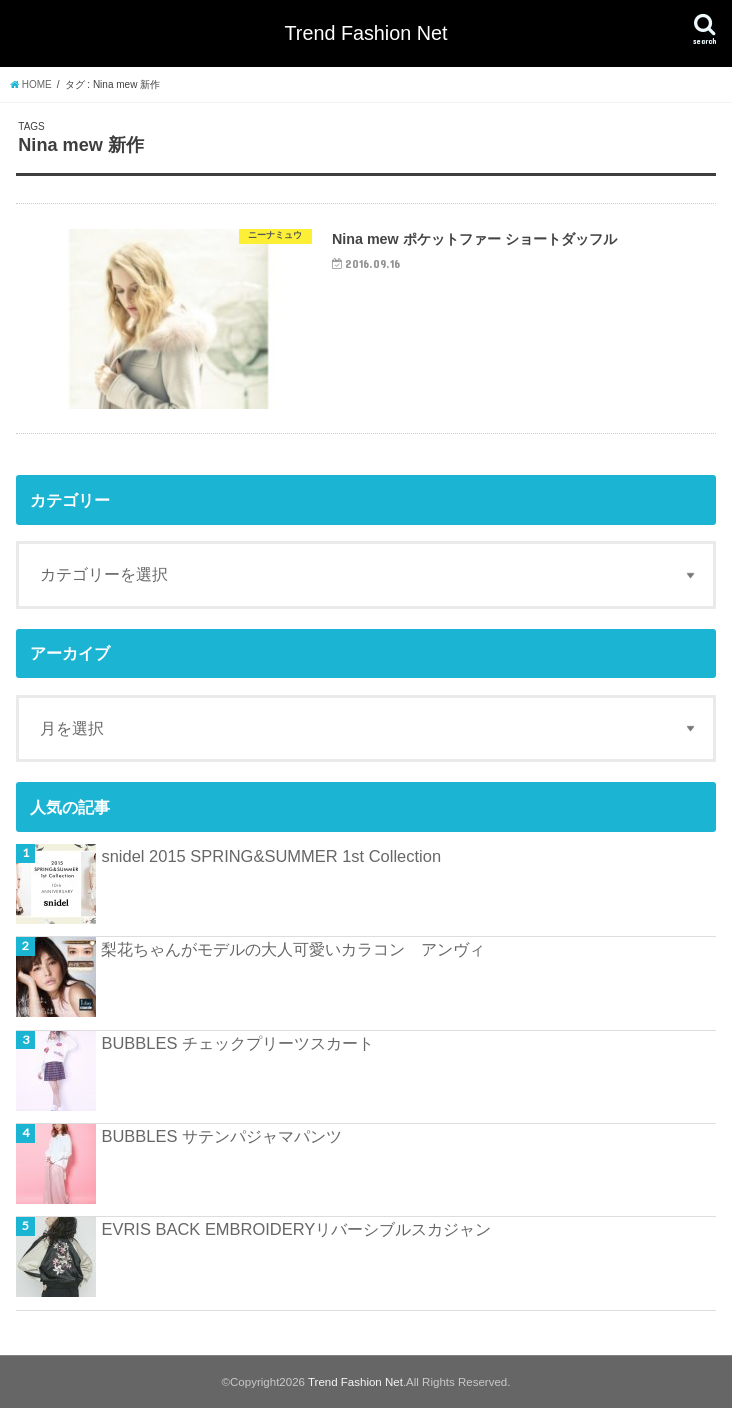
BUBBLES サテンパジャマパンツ (221, 1136)
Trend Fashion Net (366, 33)
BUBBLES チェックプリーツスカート (237, 1043)
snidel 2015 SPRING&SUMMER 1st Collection (271, 856)
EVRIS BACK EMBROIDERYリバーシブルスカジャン (296, 1229)
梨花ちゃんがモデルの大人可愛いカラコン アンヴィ (293, 949)
